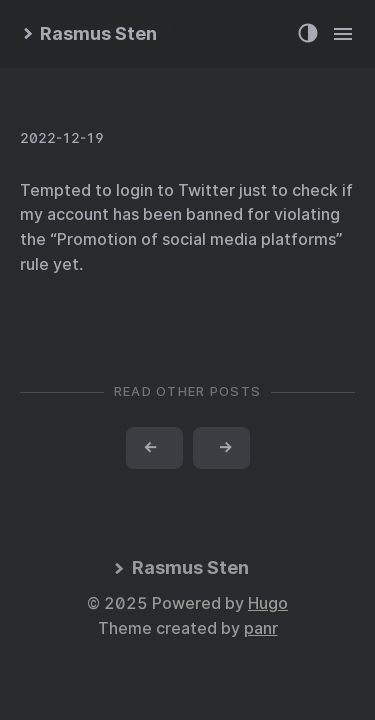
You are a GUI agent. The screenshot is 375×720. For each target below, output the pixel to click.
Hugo (268, 603)
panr (261, 628)
